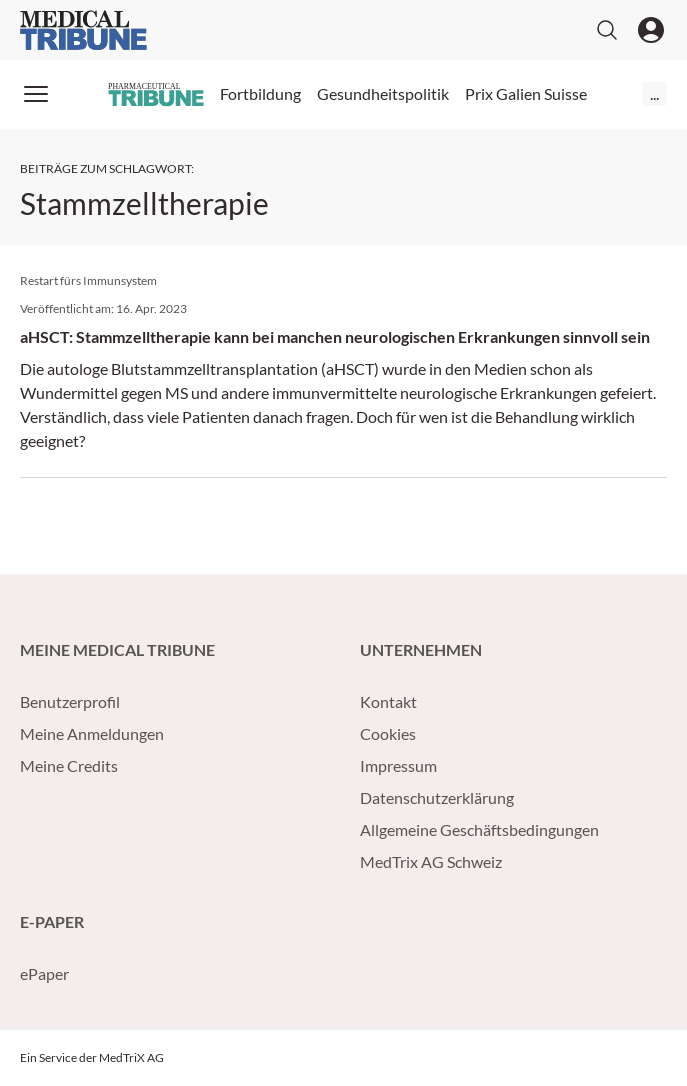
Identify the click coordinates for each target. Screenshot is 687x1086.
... (654, 93)
